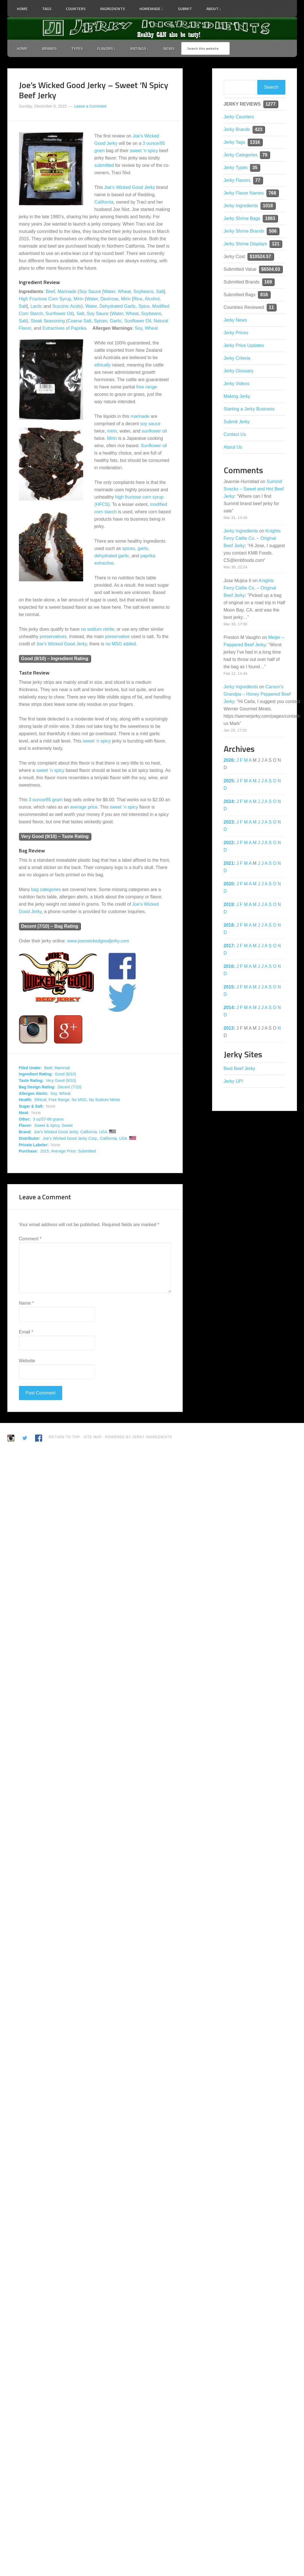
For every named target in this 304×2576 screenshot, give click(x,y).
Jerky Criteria (237, 358)
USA (103, 1132)
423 (258, 129)
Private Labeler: (34, 1145)
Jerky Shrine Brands (244, 231)
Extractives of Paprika (64, 328)
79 (264, 154)
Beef (50, 291)
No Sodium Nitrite (104, 1099)
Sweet (67, 1125)
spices (128, 548)
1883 (270, 218)
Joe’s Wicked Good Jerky (129, 187)
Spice (144, 306)
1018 (268, 205)
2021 (229, 863)
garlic (142, 548)
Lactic (36, 306)
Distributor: (29, 1138)
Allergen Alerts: (33, 1093)
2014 (229, 1007)
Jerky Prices (236, 332)
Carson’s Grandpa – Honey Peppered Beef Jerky (257, 694)
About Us (233, 447)
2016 (229, 966)
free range (146, 387)
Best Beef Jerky (239, 1068)
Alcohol (152, 298)
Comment (30, 1238)
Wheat (124, 291)
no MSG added (120, 643)
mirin (112, 431)
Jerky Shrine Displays (245, 243)
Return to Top (64, 1437)
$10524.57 (260, 256)
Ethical (40, 1099)
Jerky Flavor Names (244, 193)
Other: (25, 1119)
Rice (137, 298)
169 (268, 282)
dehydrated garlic (111, 555)
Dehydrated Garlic (117, 306)
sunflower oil (154, 431)
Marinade (66, 291)
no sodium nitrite (97, 629)
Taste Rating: (31, 1080)
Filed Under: (30, 1068)
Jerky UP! (233, 1081)
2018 (229, 925)
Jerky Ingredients (152, 28)
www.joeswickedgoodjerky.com (98, 940)
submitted (104, 165)
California (104, 202)
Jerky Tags (234, 142)
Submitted (87, 1151)
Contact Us (235, 434)
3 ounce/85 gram (45, 799)
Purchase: (28, 1151)
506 (273, 231)
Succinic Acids (66, 306)
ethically (102, 365)
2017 (229, 945)
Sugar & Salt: (31, 1106)
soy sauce (150, 423)
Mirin (78, 298)
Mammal (62, 1068)
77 (257, 180)
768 (272, 193)
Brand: (25, 1132)
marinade (140, 416)
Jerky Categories (241, 154)
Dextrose (109, 298)
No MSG (79, 1099)
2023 (229, 822)
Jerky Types (236, 167)
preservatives (53, 636)
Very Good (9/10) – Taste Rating (55, 836)
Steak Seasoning (48, 320)
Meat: (24, 1112)
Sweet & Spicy (46, 1125)
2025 (229, 780)
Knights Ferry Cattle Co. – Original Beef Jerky (252, 538)
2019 (229, 904)
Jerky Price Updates (244, 345)
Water (109, 291)
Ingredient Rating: (36, 1074)
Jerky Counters (239, 116)
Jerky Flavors (237, 180)
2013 (229, 1028)
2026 (229, 760)
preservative (117, 636)
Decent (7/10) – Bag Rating (49, 926)
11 (271, 307)
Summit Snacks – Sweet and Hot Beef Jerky (254, 489)
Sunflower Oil (59, 313)
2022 (229, 842)
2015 (44, 1151)
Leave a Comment (90, 106)
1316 (255, 142)
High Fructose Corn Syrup (45, 298)
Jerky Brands (237, 129)
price (93, 807)
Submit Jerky (237, 421)
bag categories (46, 889)
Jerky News (235, 320)
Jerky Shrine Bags (242, 218)
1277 (271, 104)
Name (26, 1303)
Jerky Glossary (239, 370)
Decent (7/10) (69, 1087)
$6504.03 (270, 269)
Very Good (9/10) (61, 1080)
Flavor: (25, 1125)
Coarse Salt (79, 320)
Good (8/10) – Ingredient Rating (54, 658)
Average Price (63, 1151)
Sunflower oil (154, 445)
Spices (100, 320)
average (78, 807)
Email (26, 1332)
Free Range (59, 1099)
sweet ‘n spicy (144, 150)
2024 (229, 801)
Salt (160, 291)
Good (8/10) (65, 1074)
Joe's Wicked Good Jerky (56, 1132)
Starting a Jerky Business (249, 409)
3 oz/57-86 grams (48, 1119)
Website (27, 1360)
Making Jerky (237, 396)
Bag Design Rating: (37, 1087)
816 (264, 294)
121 (275, 243)
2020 (229, 883)
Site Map (93, 1437)
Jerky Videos (236, 383)
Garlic (116, 320)
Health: (25, 1099)
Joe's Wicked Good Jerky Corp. (70, 1138)
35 (254, 167)
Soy (138, 328)
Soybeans (143, 291)
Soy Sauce (90, 291)
